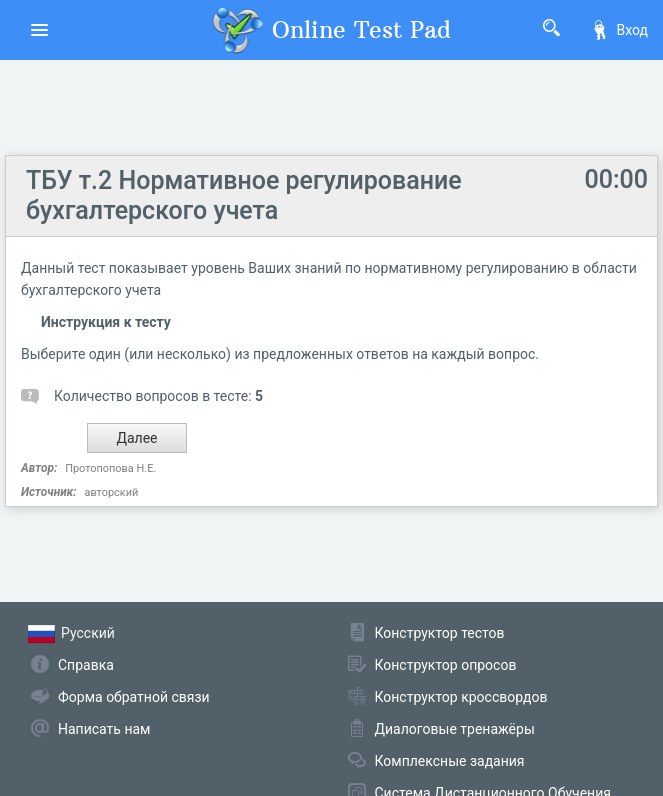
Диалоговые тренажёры (455, 729)
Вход (619, 30)
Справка (86, 665)
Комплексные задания (450, 761)
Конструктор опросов (446, 665)
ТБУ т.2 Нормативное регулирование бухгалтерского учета (244, 195)
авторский (111, 492)
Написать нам (104, 729)
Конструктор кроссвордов (461, 697)
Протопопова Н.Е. (110, 468)
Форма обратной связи (134, 697)
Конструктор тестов (440, 633)
